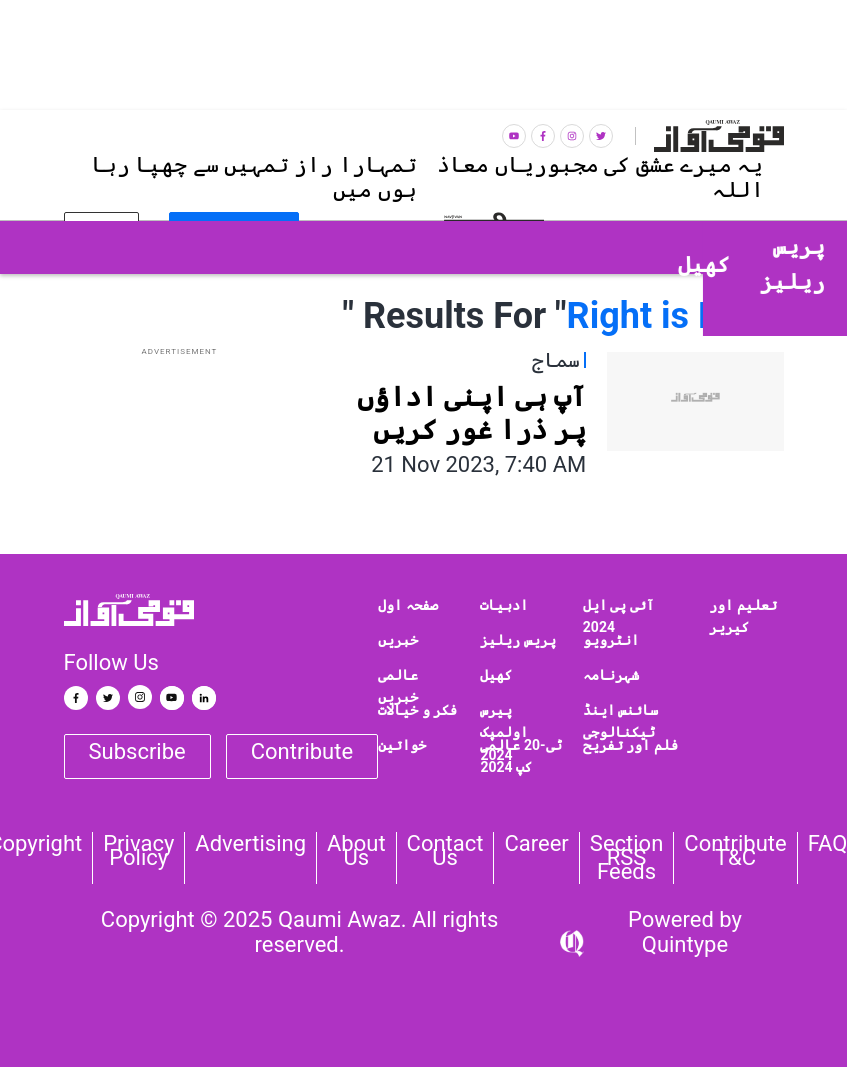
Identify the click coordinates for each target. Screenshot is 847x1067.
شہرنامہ (611, 675)
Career (536, 844)
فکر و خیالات (417, 710)
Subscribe (137, 751)
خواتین (402, 745)
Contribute (302, 751)
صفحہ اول (407, 605)
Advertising (250, 844)
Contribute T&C (735, 851)
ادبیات (504, 605)
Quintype (685, 944)
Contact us (445, 851)
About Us (356, 851)
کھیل (496, 675)
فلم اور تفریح (630, 745)
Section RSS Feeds (627, 858)
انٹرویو (611, 640)
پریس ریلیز (517, 640)
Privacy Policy (138, 851)
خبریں (398, 640)
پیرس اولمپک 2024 (504, 732)
